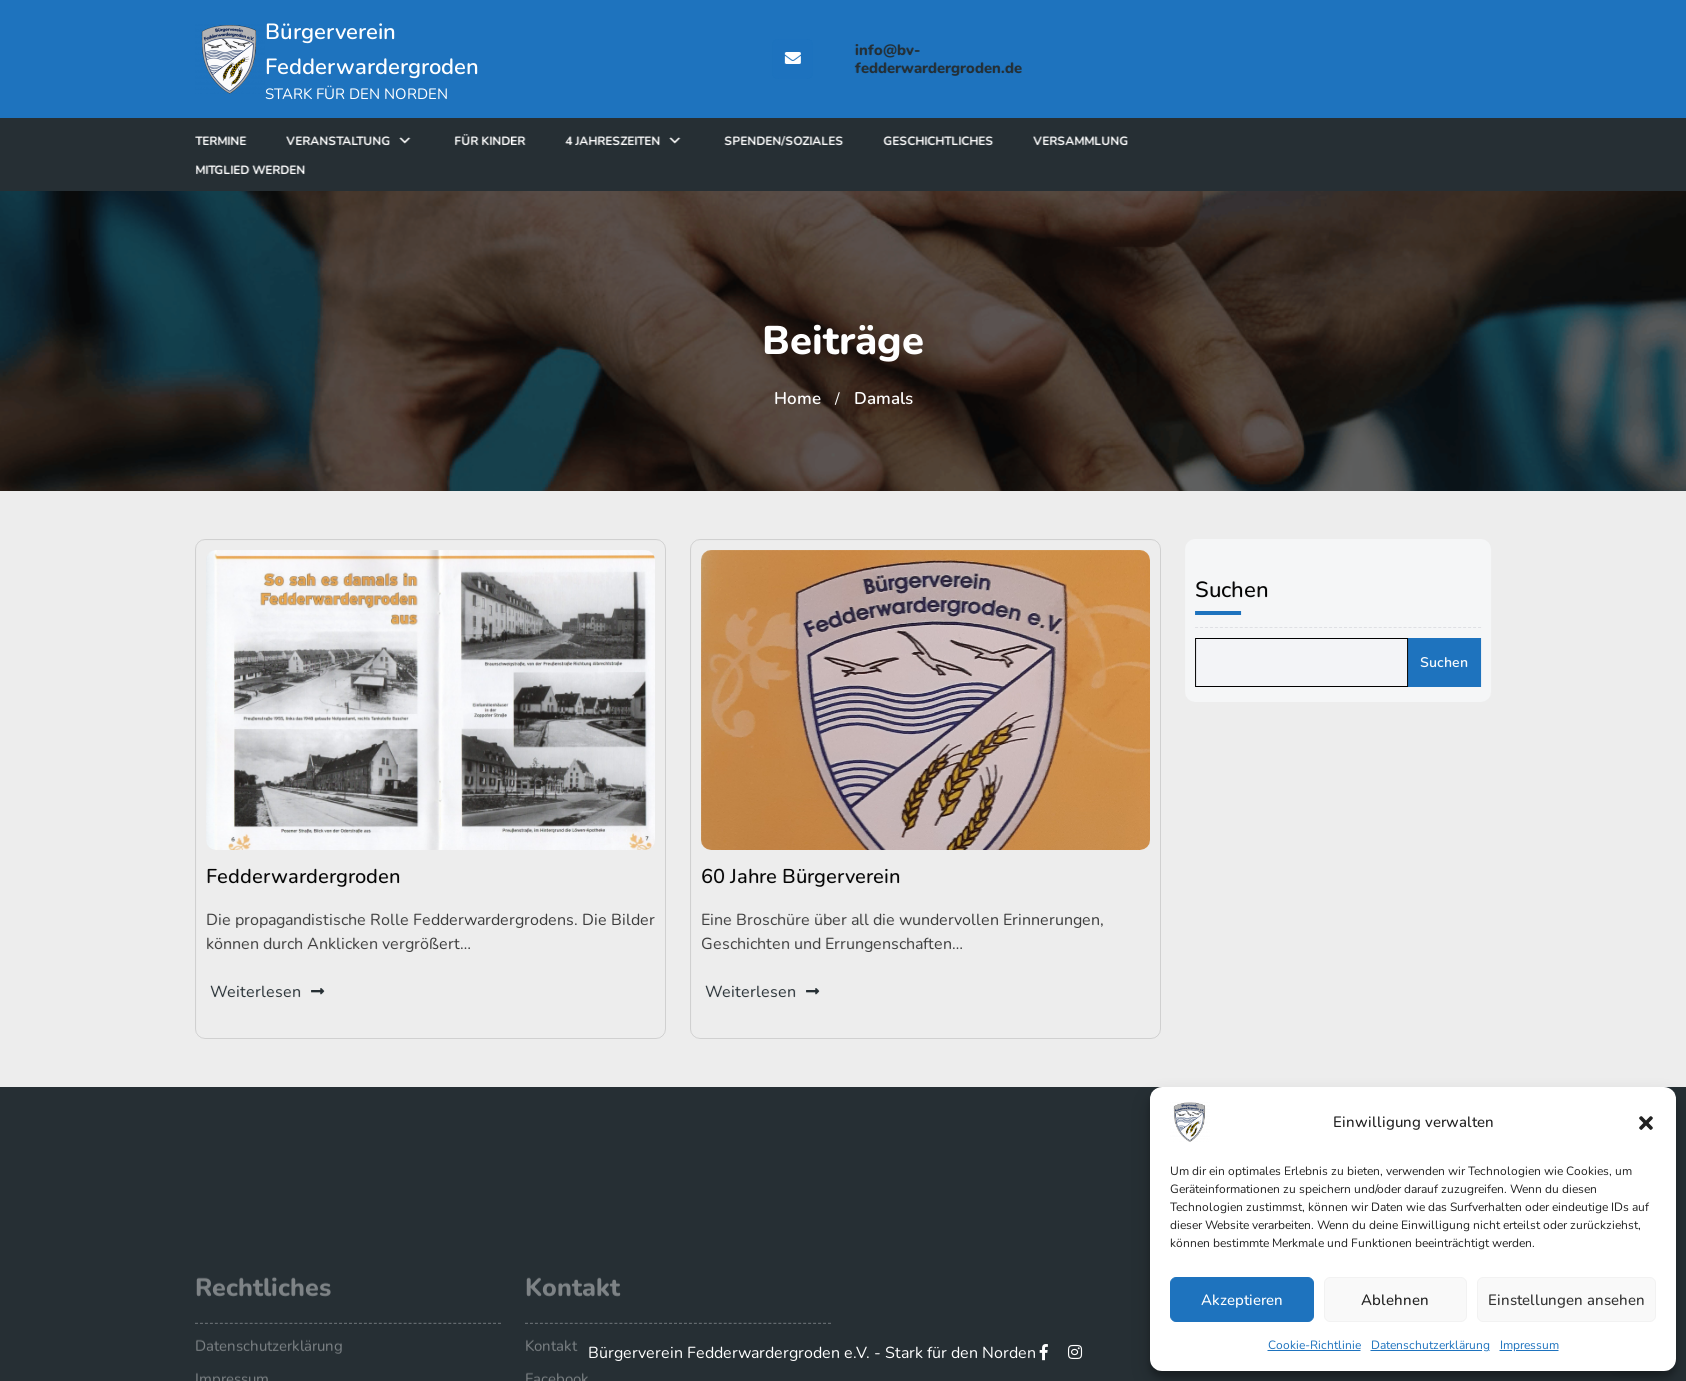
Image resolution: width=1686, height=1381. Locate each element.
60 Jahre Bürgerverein (803, 874)
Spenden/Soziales (840, 141)
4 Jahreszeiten (669, 141)
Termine (277, 141)
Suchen (1242, 590)
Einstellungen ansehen (1566, 1300)
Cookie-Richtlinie (1314, 1345)
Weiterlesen (270, 986)
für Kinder (546, 141)
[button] (1646, 1122)
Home (797, 398)
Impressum (1529, 1345)
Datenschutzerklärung (1430, 1345)
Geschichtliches (995, 141)
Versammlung (1137, 141)
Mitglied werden (307, 170)
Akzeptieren (1242, 1300)
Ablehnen (1395, 1300)
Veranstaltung (395, 141)
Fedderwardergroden (305, 874)
